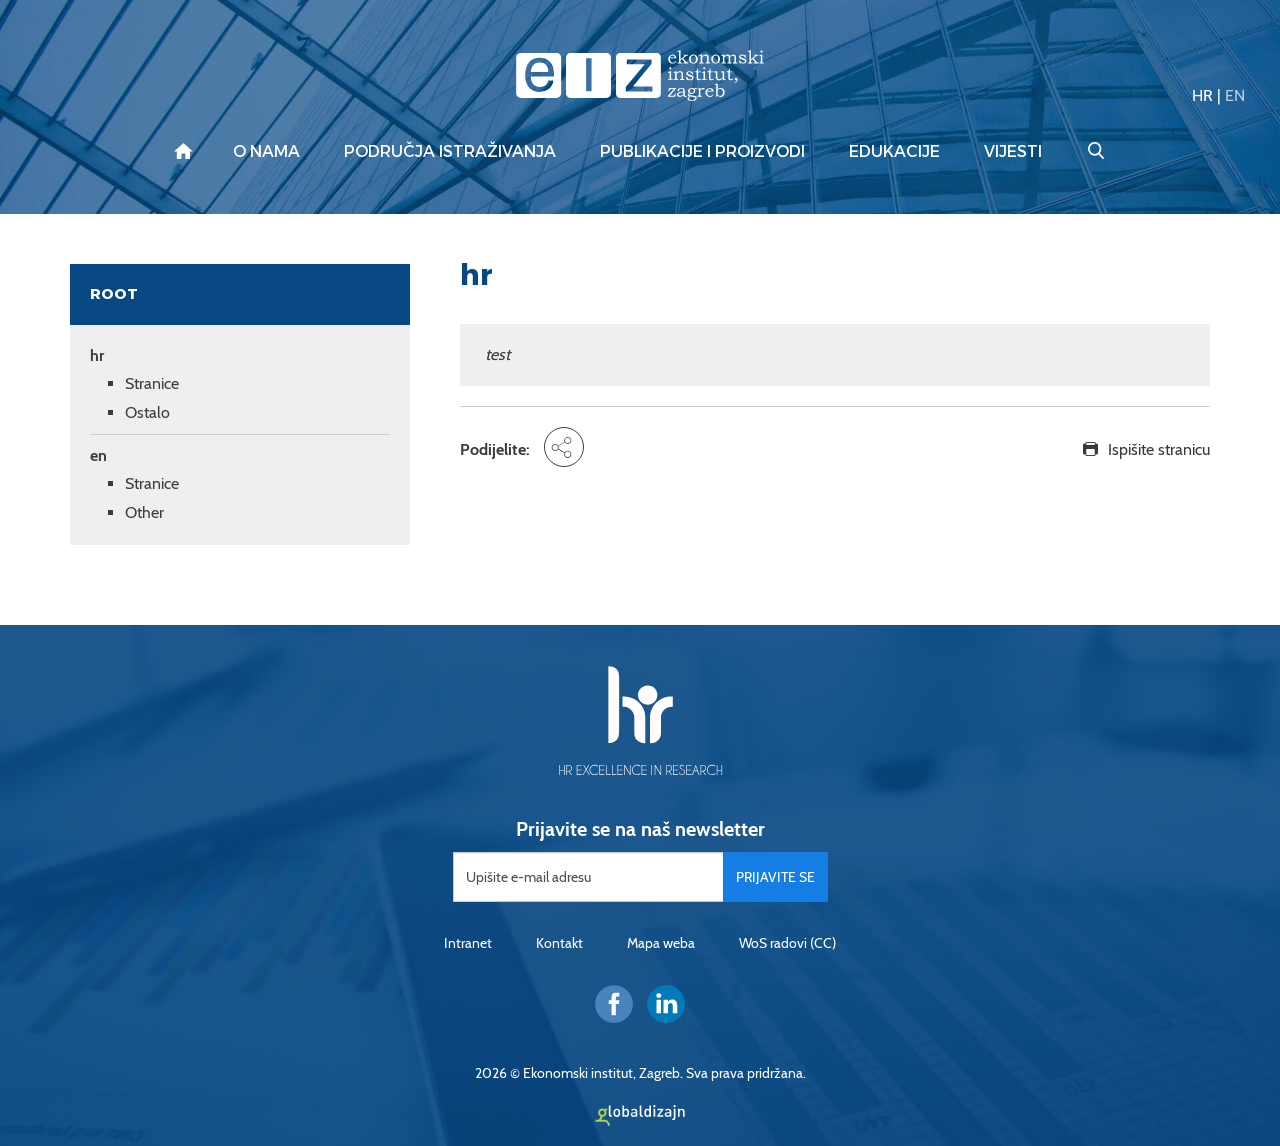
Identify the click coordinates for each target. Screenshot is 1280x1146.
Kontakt (559, 943)
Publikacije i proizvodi (702, 152)
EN (1235, 95)
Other (144, 512)
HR (1202, 95)
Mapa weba (661, 943)
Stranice (152, 383)
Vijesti (1013, 152)
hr (97, 355)
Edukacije (894, 152)
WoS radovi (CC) (787, 943)
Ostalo (147, 412)
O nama (266, 152)
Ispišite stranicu (1159, 449)
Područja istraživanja (450, 152)
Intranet (468, 943)
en (98, 455)
